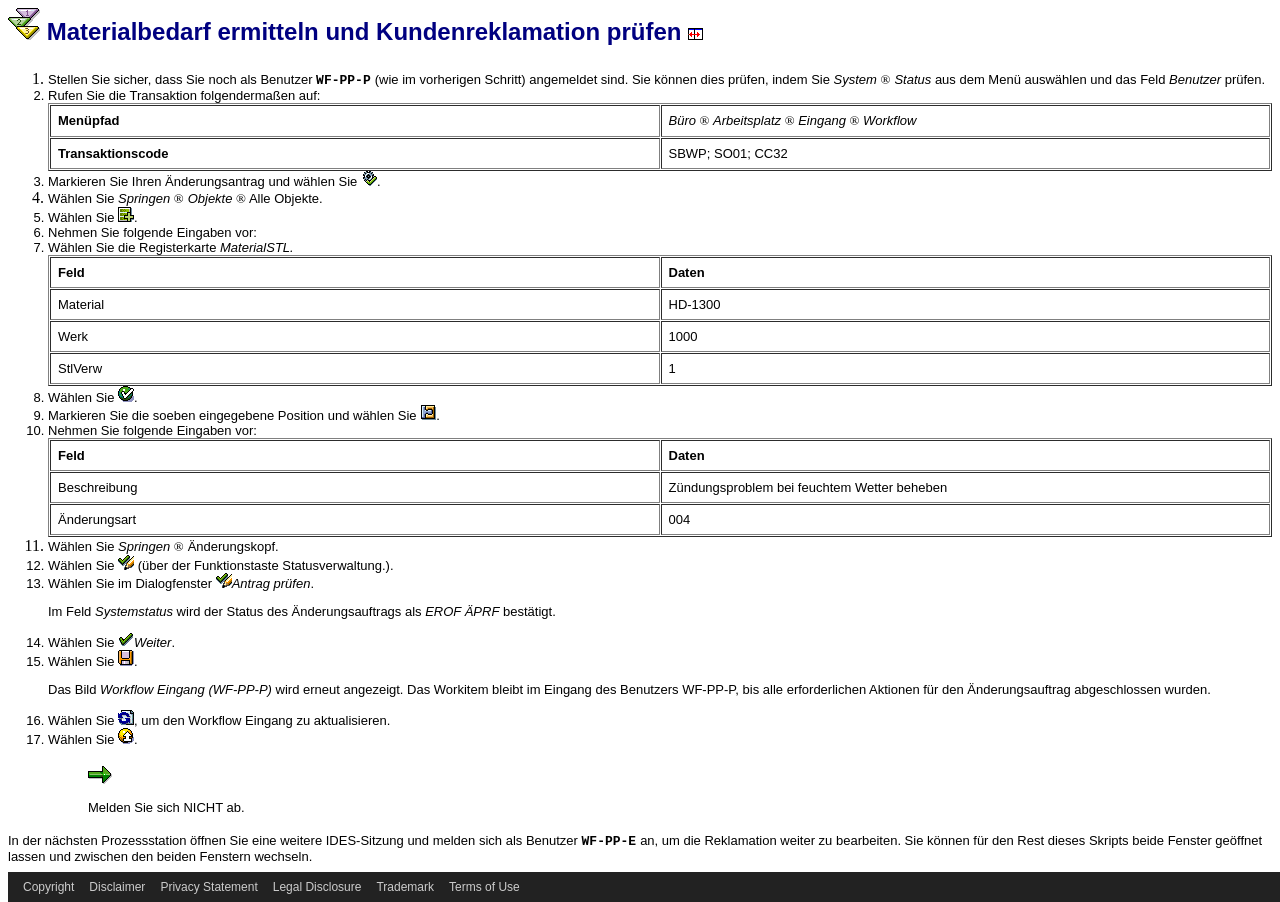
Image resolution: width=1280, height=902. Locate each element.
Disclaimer (117, 887)
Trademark (405, 887)
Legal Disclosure (317, 887)
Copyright (48, 887)
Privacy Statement (208, 887)
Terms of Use (484, 887)
